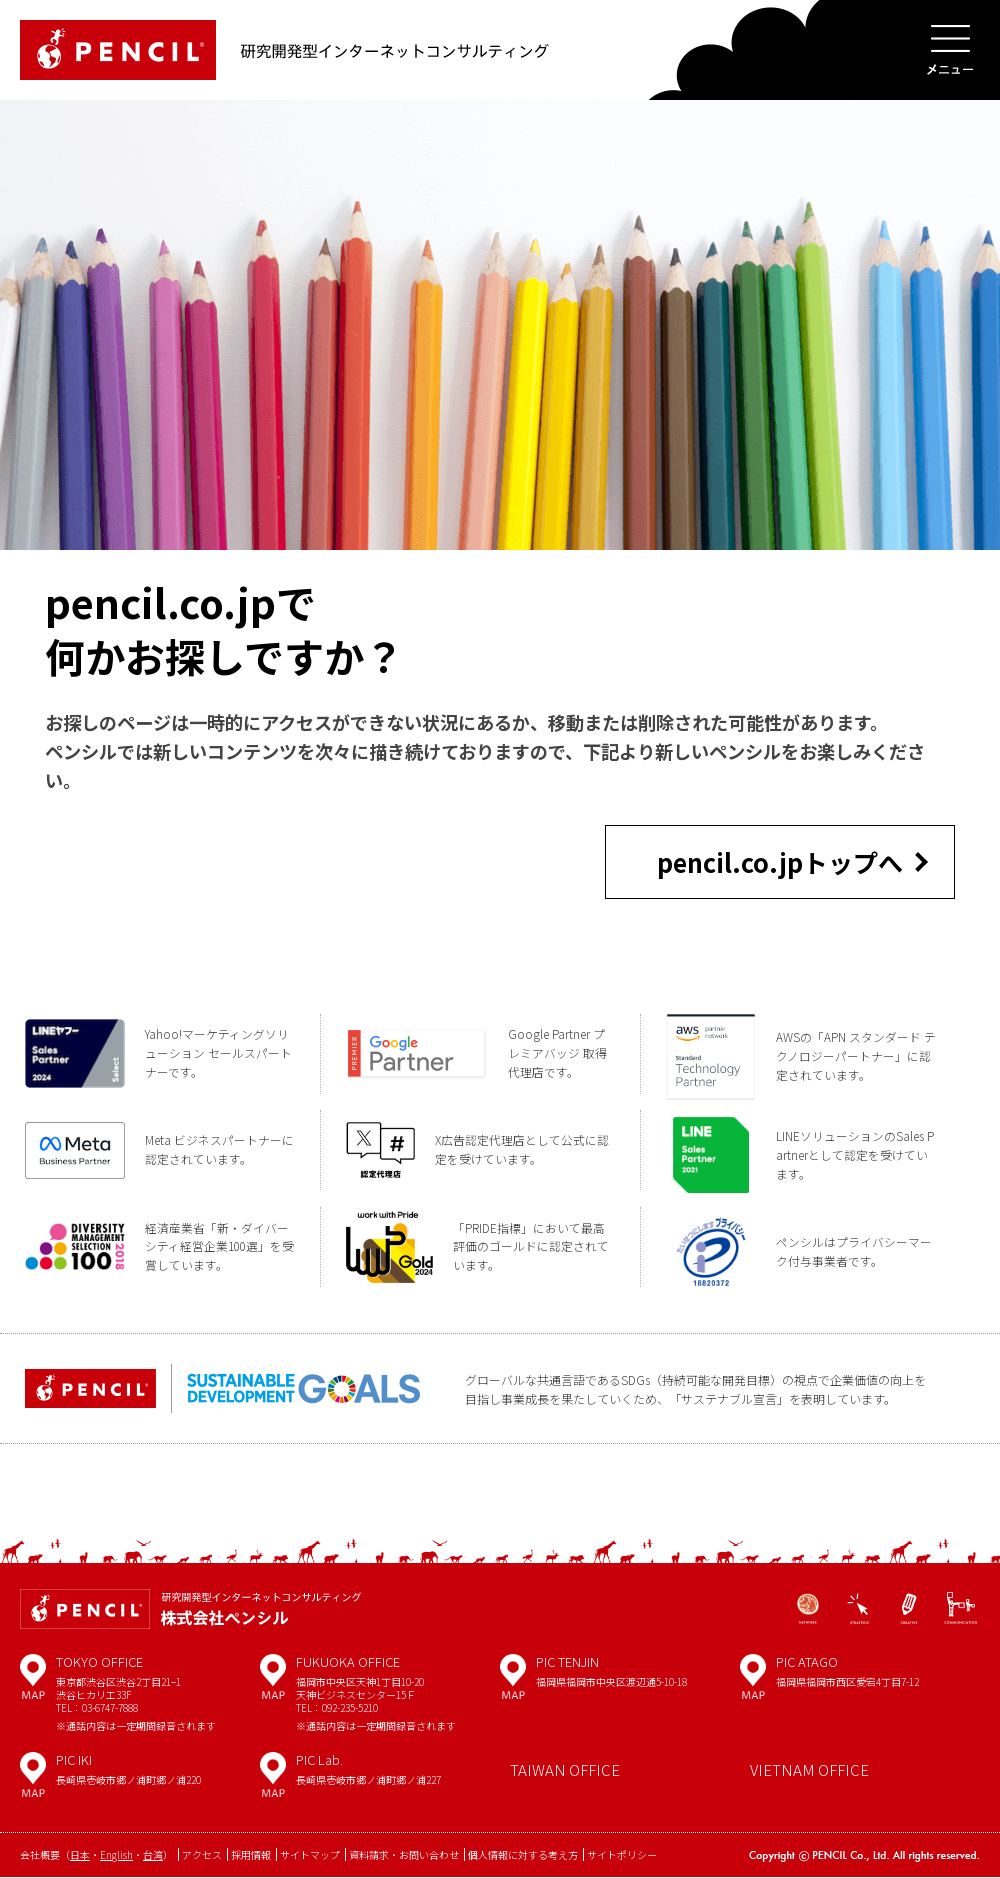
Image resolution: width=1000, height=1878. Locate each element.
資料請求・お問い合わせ (404, 1856)
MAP (33, 1686)
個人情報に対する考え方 (523, 1856)
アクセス (202, 1856)
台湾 (153, 1856)
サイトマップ (310, 1856)
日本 (80, 1856)
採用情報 (251, 1856)
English (116, 1856)
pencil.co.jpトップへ (780, 861)
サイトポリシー (622, 1856)
